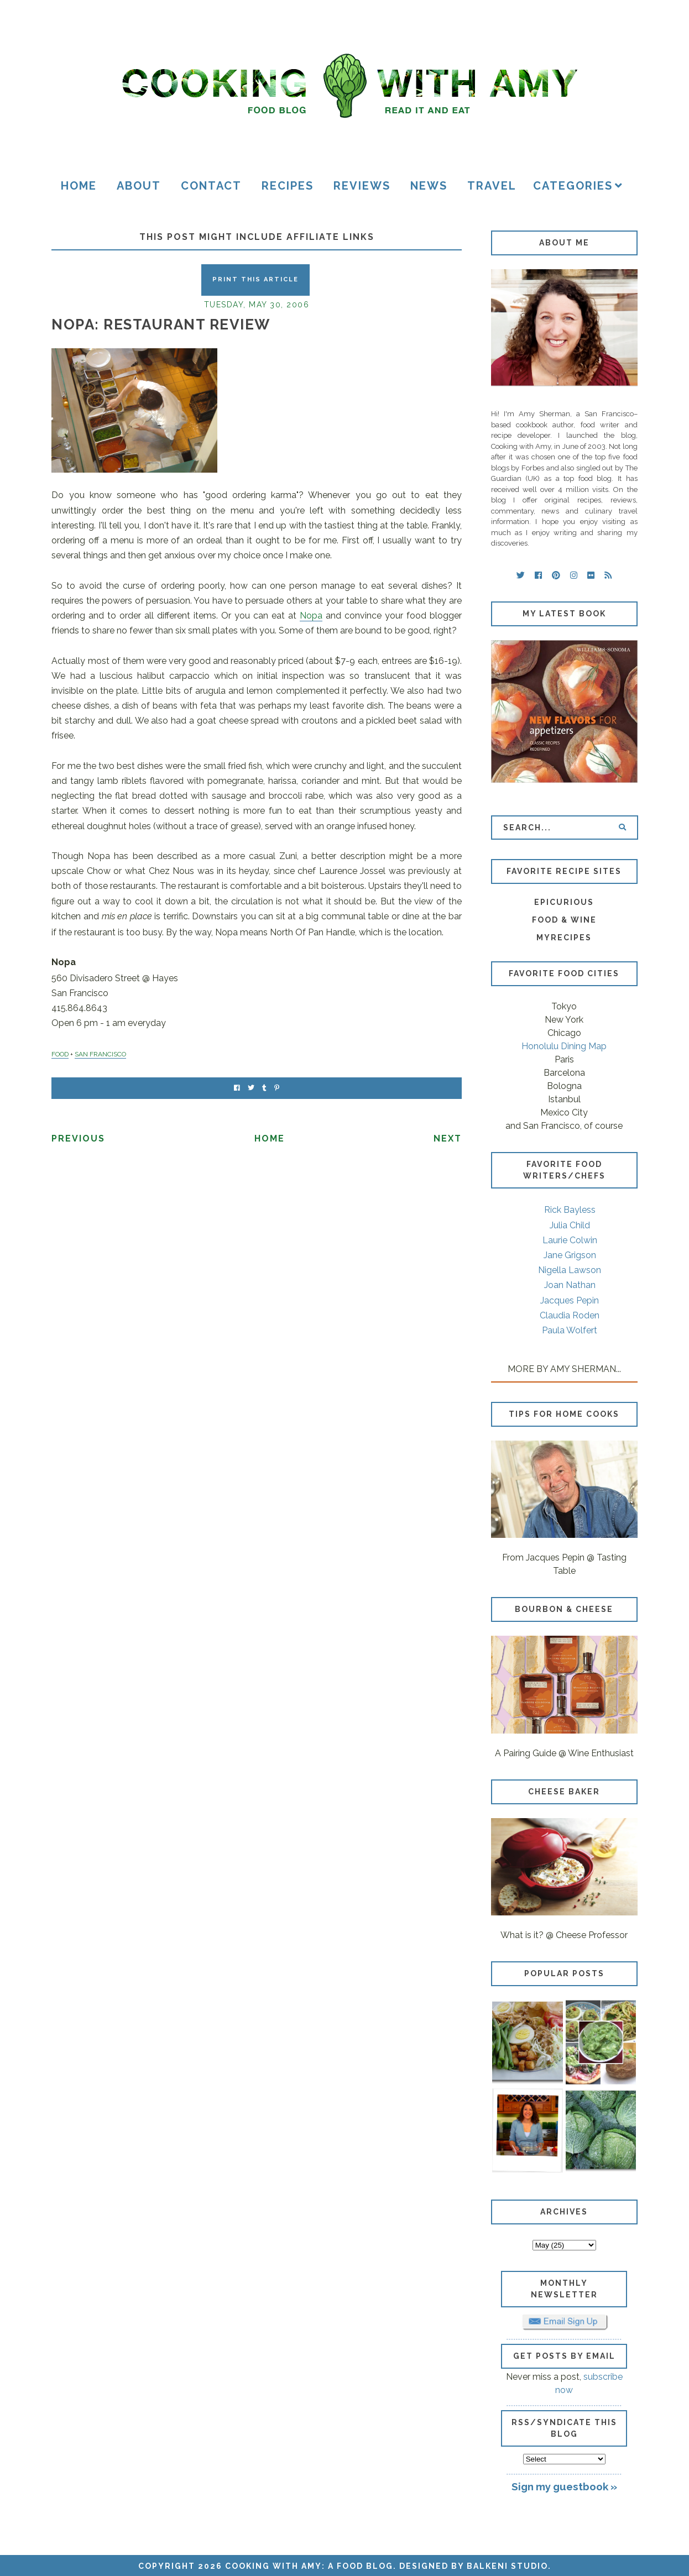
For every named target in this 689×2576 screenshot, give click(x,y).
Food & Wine (564, 919)
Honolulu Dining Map (564, 1046)
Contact (211, 185)
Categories (573, 185)
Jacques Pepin (569, 1300)
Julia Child (570, 1225)
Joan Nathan (570, 1285)
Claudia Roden (569, 1315)
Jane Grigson (570, 1255)
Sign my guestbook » (564, 2486)
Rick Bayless (570, 1210)
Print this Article (255, 279)
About (139, 185)
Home (79, 185)
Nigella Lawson (569, 1270)
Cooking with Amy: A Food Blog (309, 2566)
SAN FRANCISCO (100, 1054)
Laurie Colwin (569, 1240)
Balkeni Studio (507, 2566)
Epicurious (564, 902)
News (428, 185)
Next (448, 1138)
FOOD (60, 1054)
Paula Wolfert (569, 1330)
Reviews (361, 185)
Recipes (288, 185)
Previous (78, 1138)
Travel (491, 185)
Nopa (311, 615)
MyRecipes (564, 937)
